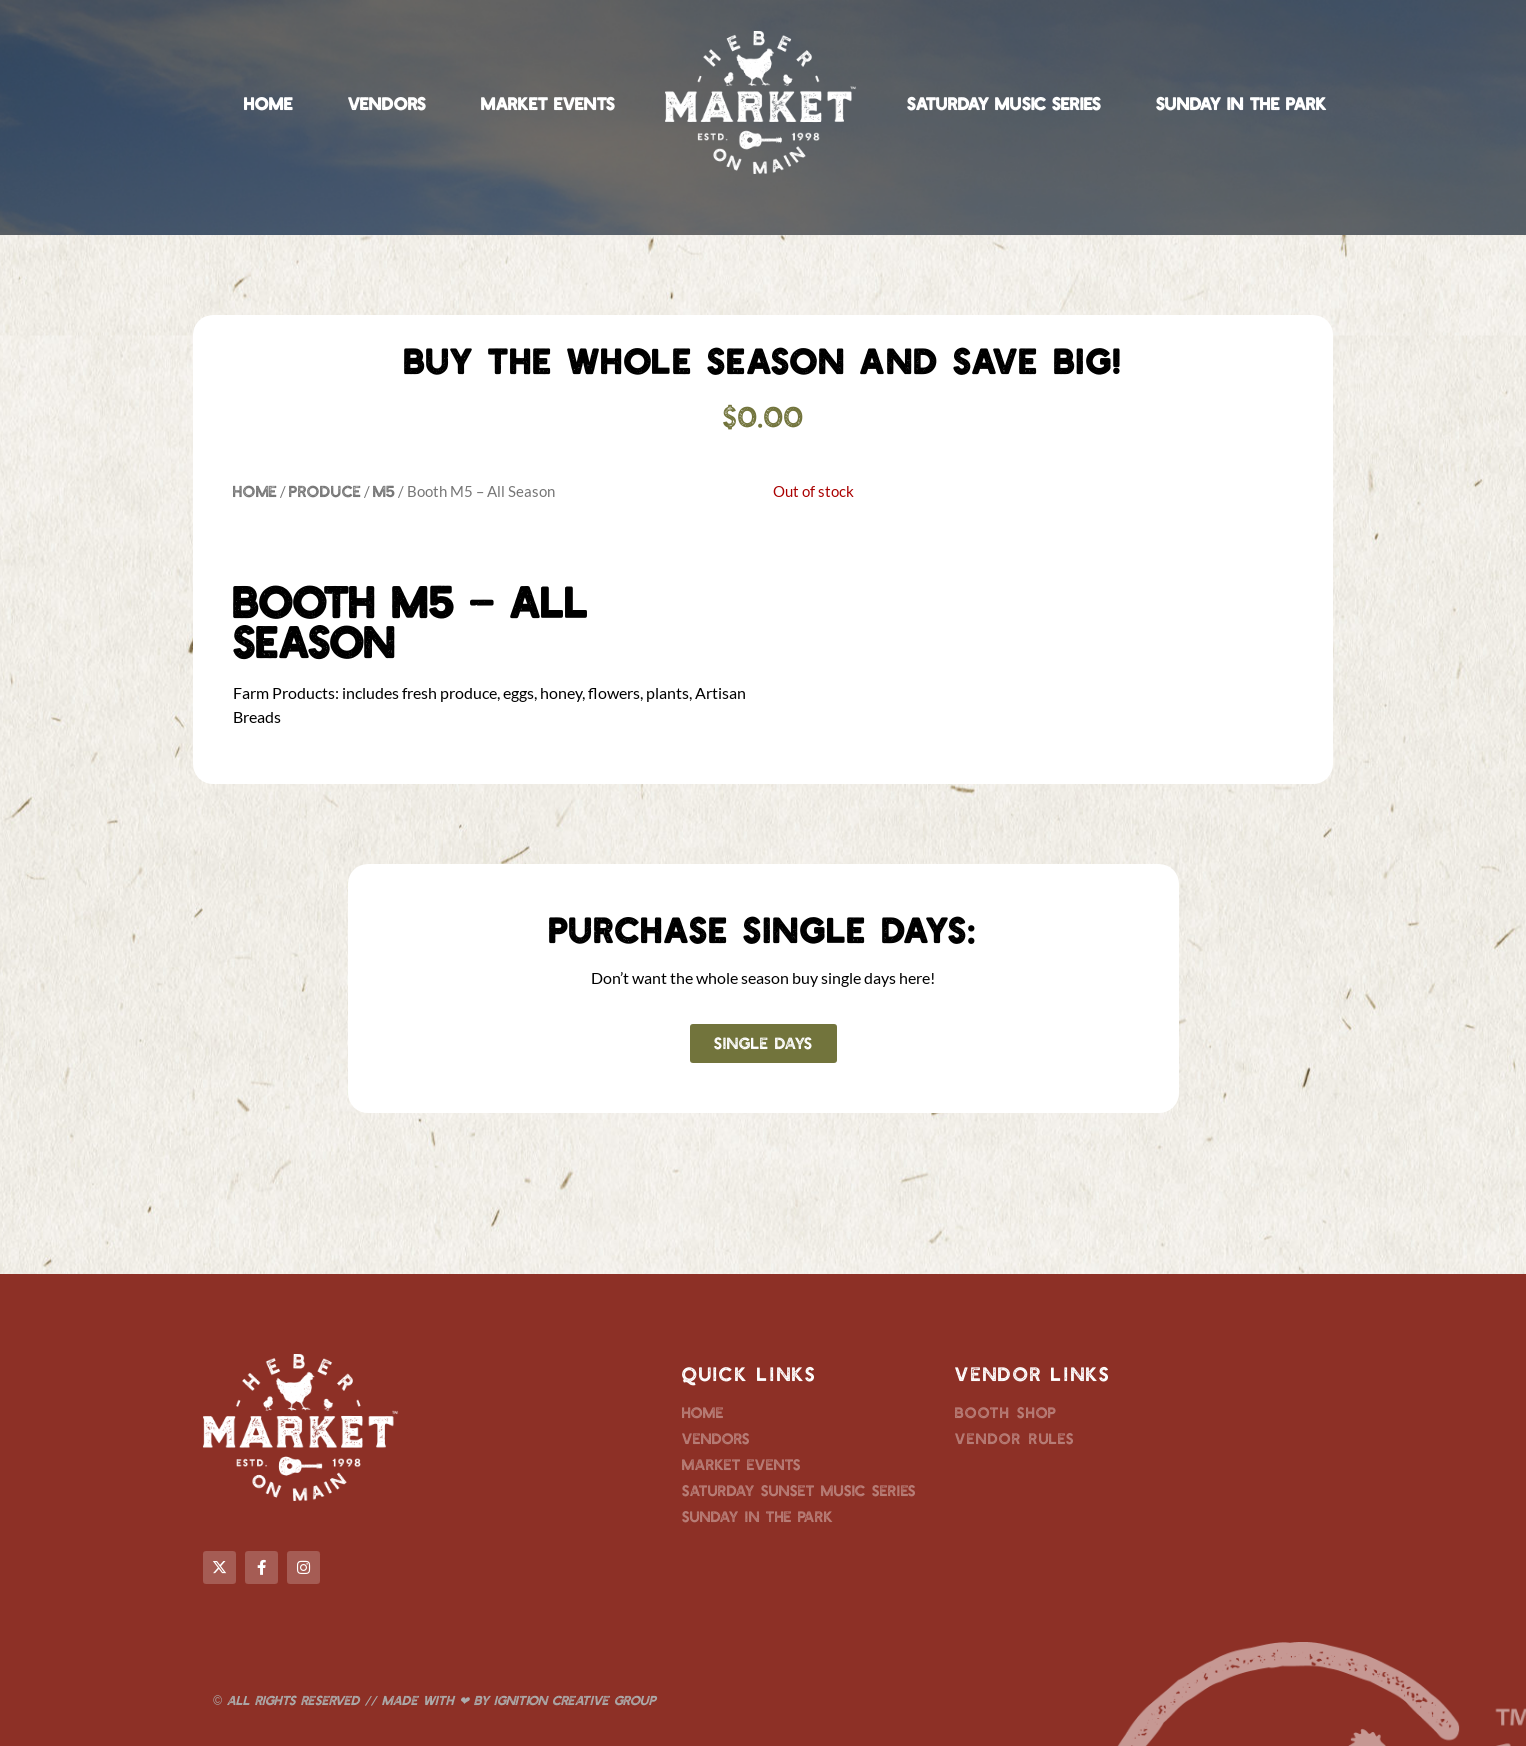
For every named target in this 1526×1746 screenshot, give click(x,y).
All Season (221, 1243)
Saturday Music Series (1004, 103)
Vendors (387, 103)
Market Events (548, 103)
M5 (384, 490)
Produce (325, 490)
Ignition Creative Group (575, 1700)
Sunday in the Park (1241, 103)
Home (268, 103)
